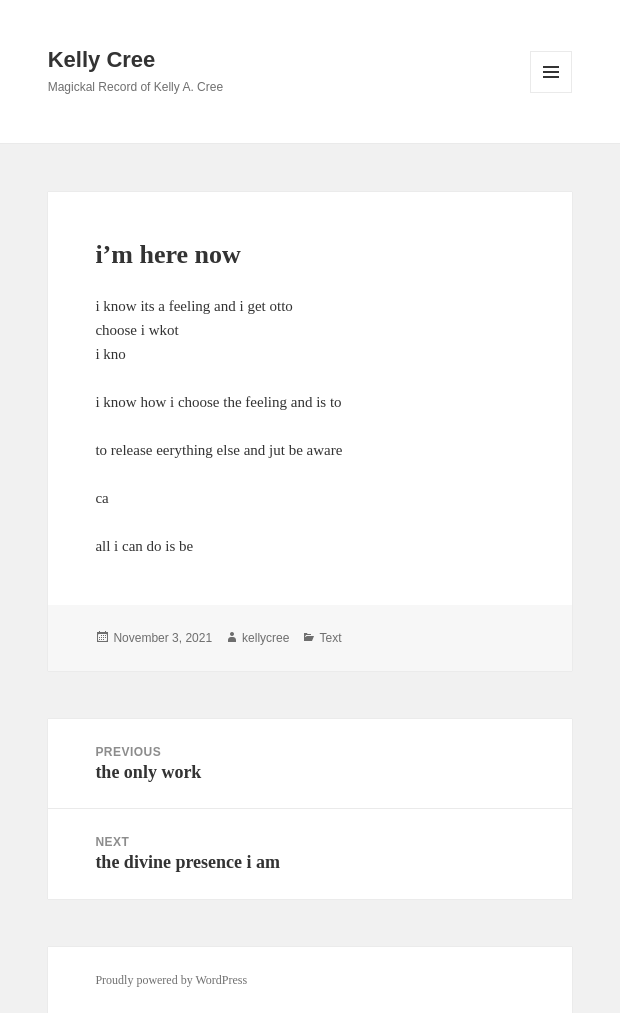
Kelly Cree (102, 59)
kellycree (265, 638)
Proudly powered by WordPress (171, 980)
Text (330, 638)
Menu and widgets (551, 92)
